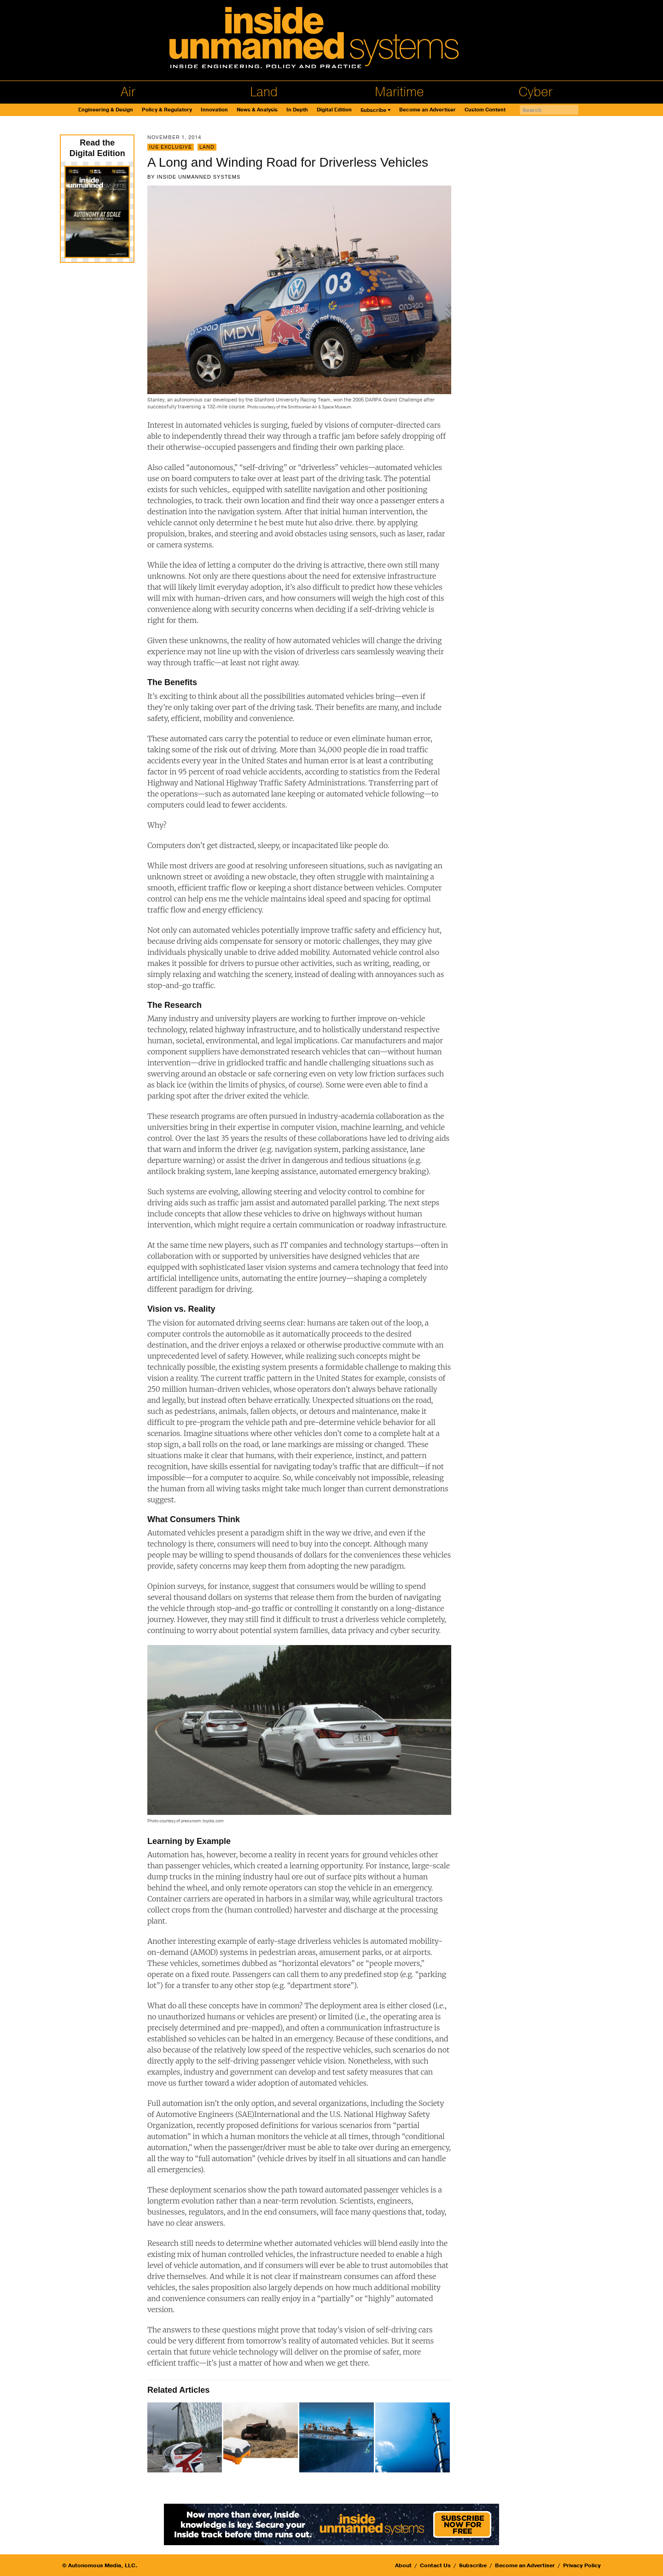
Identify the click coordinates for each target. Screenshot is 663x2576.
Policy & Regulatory (167, 109)
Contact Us (435, 2565)
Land (264, 92)
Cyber (535, 92)
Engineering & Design (105, 109)
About (403, 2565)
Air (128, 92)
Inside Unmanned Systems (198, 177)
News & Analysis (257, 109)
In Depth (297, 109)
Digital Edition (334, 109)
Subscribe (373, 110)
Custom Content (485, 109)
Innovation (214, 109)
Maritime (399, 92)
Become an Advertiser (427, 109)
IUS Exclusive (170, 147)
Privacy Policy (582, 2565)
